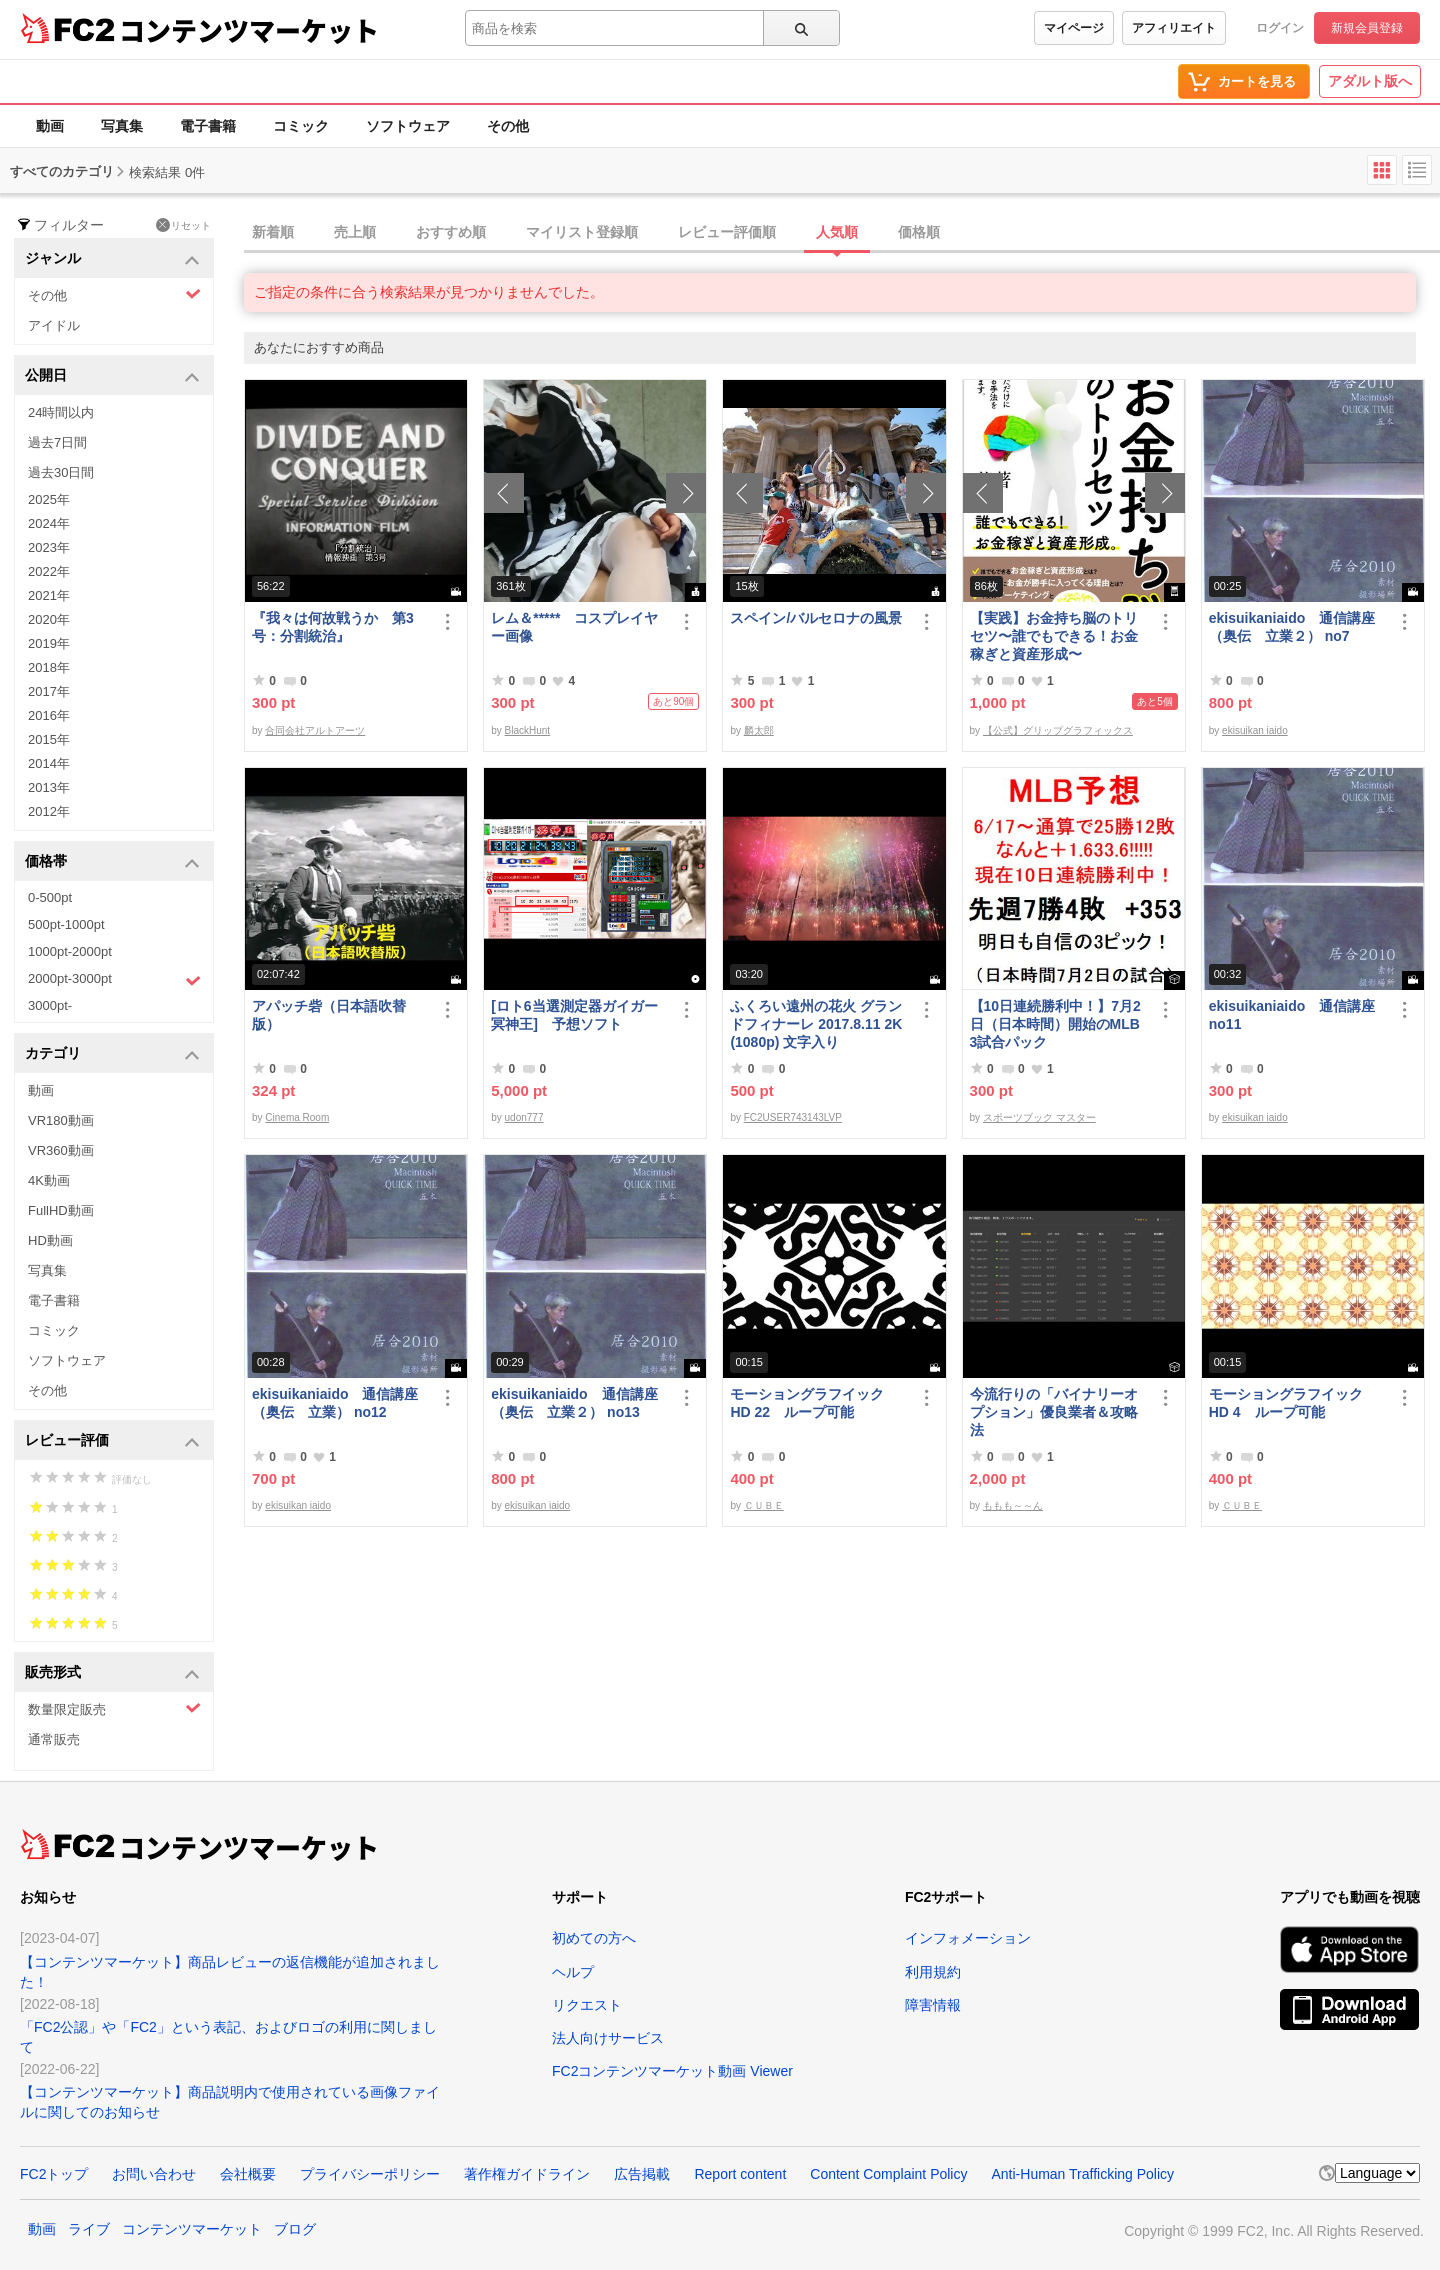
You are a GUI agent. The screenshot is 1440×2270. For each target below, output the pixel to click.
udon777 (524, 1117)
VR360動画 (61, 1150)
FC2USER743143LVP (793, 1117)
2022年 (49, 571)
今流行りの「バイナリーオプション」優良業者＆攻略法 (1054, 1412)
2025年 (49, 499)
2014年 (49, 763)
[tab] (842, 233)
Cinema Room (297, 1117)
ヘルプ (573, 1972)
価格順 (919, 232)
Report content (740, 2174)
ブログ (295, 2229)
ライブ (89, 2229)
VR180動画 (61, 1120)
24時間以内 (61, 412)
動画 (50, 126)
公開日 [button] (112, 376)
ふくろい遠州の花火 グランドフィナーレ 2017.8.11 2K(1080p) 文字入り (816, 1024)
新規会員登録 (1367, 28)
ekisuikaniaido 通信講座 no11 (1292, 1015)
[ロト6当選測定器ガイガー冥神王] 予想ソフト (574, 1015)
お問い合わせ (154, 2174)
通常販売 (54, 1739)
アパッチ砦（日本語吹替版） (329, 1015)
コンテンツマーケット (249, 30)
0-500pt (50, 897)
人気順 (837, 232)
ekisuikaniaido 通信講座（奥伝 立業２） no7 (1292, 627)
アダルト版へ (1370, 81)
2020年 (49, 619)
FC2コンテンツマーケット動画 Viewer (672, 2071)
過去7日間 (57, 442)
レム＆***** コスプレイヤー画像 (574, 627)
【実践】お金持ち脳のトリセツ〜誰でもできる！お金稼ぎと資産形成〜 (1054, 636)
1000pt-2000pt (70, 951)
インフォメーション (968, 1938)
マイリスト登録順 (582, 232)
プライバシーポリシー (370, 2174)
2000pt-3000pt (114, 980)
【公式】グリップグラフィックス (1058, 730)
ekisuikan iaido (1255, 730)
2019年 (49, 643)
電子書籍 (208, 126)
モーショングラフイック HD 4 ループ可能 (1295, 1403)
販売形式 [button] (112, 1673)
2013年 (49, 787)
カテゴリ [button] (112, 1054)
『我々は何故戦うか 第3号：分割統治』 (333, 627)
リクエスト (587, 2005)
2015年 (49, 739)
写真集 (122, 126)
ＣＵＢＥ (764, 1505)
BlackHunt (528, 730)
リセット (183, 225)
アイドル (54, 325)
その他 (508, 126)
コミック (301, 126)
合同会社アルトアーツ (315, 730)
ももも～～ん (1013, 1505)
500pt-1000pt (66, 924)
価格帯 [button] (112, 862)
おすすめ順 (451, 232)
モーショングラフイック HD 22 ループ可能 (816, 1403)
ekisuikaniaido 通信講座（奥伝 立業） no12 (335, 1403)
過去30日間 (61, 472)
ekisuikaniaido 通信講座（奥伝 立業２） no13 (574, 1403)
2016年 (49, 715)
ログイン (1280, 28)
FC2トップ (54, 2174)
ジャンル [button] (112, 259)
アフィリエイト (1174, 28)
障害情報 (933, 2005)
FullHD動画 (61, 1210)
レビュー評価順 (727, 232)
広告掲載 (642, 2174)
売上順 (355, 232)
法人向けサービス (608, 2038)
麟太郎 (759, 730)
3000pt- (50, 1005)
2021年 (49, 595)
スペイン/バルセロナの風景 (816, 618)
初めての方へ (594, 1938)
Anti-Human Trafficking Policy (1082, 2174)
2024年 (49, 523)
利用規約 (933, 1972)
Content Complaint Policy (888, 2174)
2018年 (49, 667)
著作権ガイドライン (527, 2174)
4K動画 (49, 1180)
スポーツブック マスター (1039, 1117)
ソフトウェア (408, 126)
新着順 (273, 232)
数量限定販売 (114, 1708)
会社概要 (248, 2174)
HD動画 (50, 1240)
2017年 (49, 691)
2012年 (49, 811)
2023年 (49, 547)
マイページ (1074, 28)
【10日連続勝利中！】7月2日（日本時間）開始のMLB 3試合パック (1055, 1024)
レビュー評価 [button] (112, 1441)
